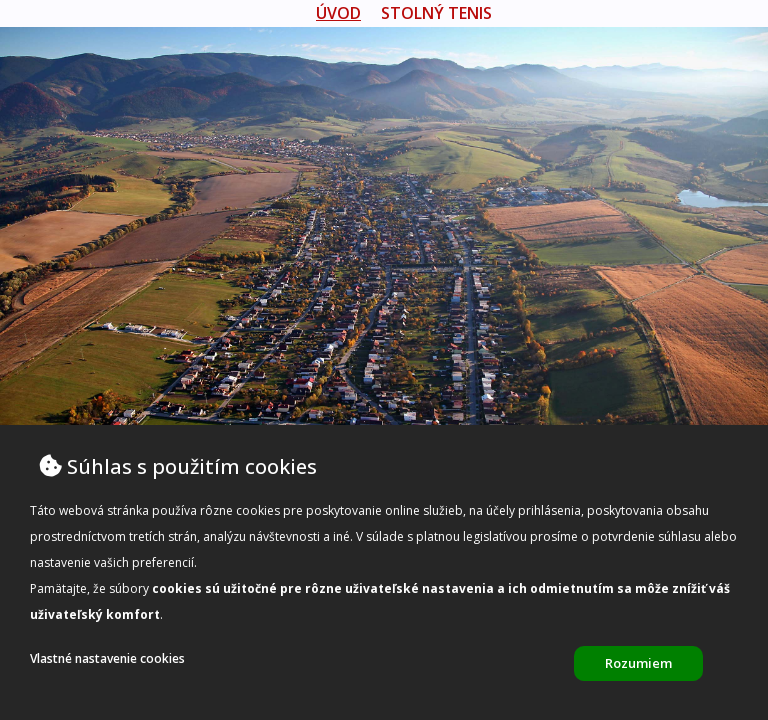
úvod (338, 13)
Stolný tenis (436, 13)
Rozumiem (638, 663)
